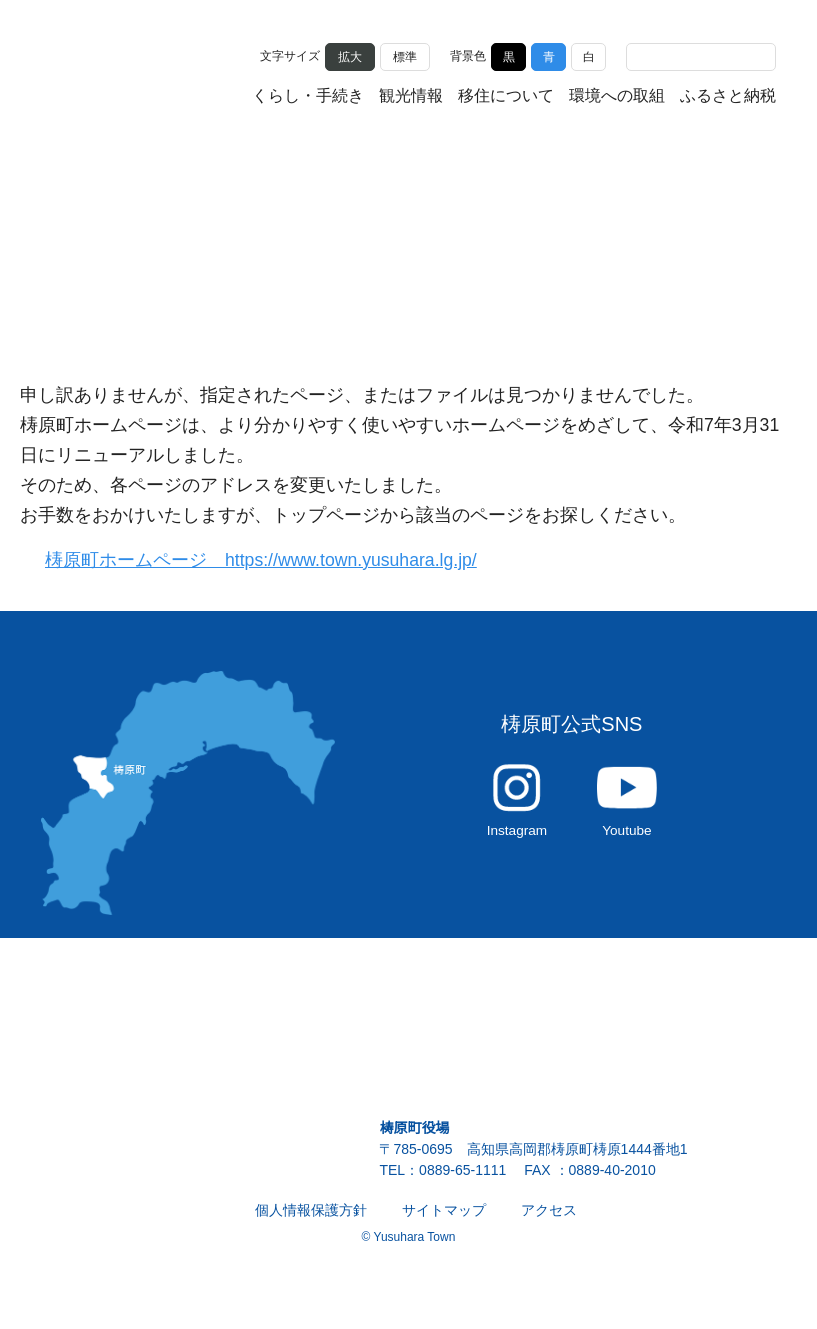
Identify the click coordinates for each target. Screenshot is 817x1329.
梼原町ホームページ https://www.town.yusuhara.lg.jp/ (273, 560)
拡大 (350, 54)
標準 (405, 54)
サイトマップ (444, 1221)
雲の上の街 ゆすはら (141, 72)
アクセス (548, 1221)
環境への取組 (617, 96)
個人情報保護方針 (311, 1221)
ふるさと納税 (728, 96)
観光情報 (411, 96)
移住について (506, 96)
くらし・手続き (308, 96)
